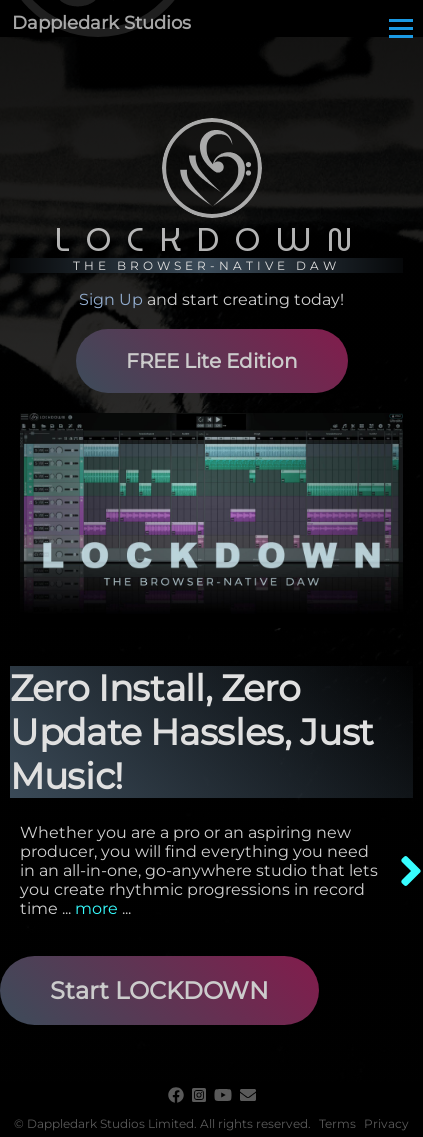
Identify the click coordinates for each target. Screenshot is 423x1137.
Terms (337, 1123)
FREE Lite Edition (212, 361)
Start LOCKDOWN (159, 990)
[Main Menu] (401, 28)
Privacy (386, 1123)
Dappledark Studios (101, 23)
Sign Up (111, 299)
